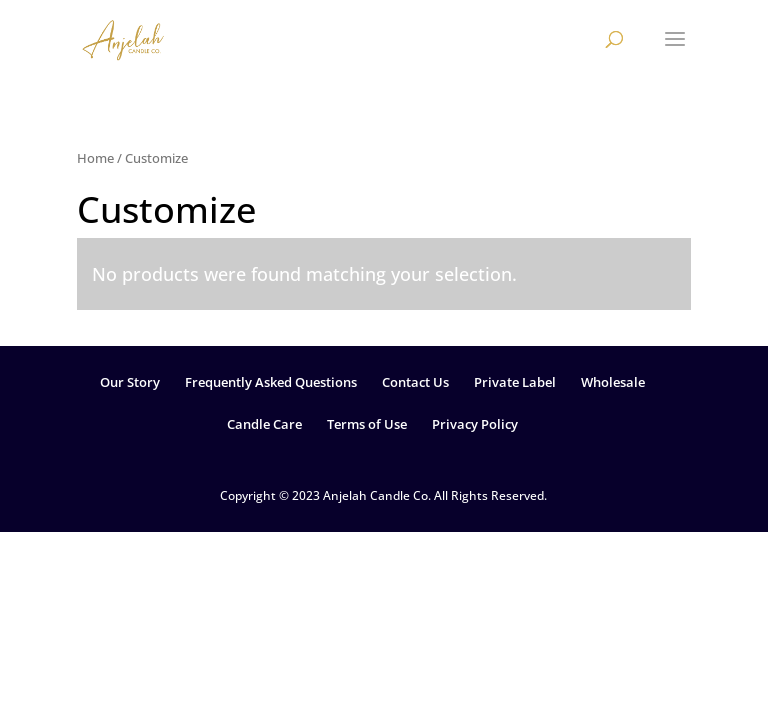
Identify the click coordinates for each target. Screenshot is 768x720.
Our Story (130, 382)
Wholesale (613, 382)
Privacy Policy (475, 424)
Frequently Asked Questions (271, 382)
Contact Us (415, 382)
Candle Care (264, 424)
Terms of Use (367, 424)
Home (95, 158)
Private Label (515, 382)
